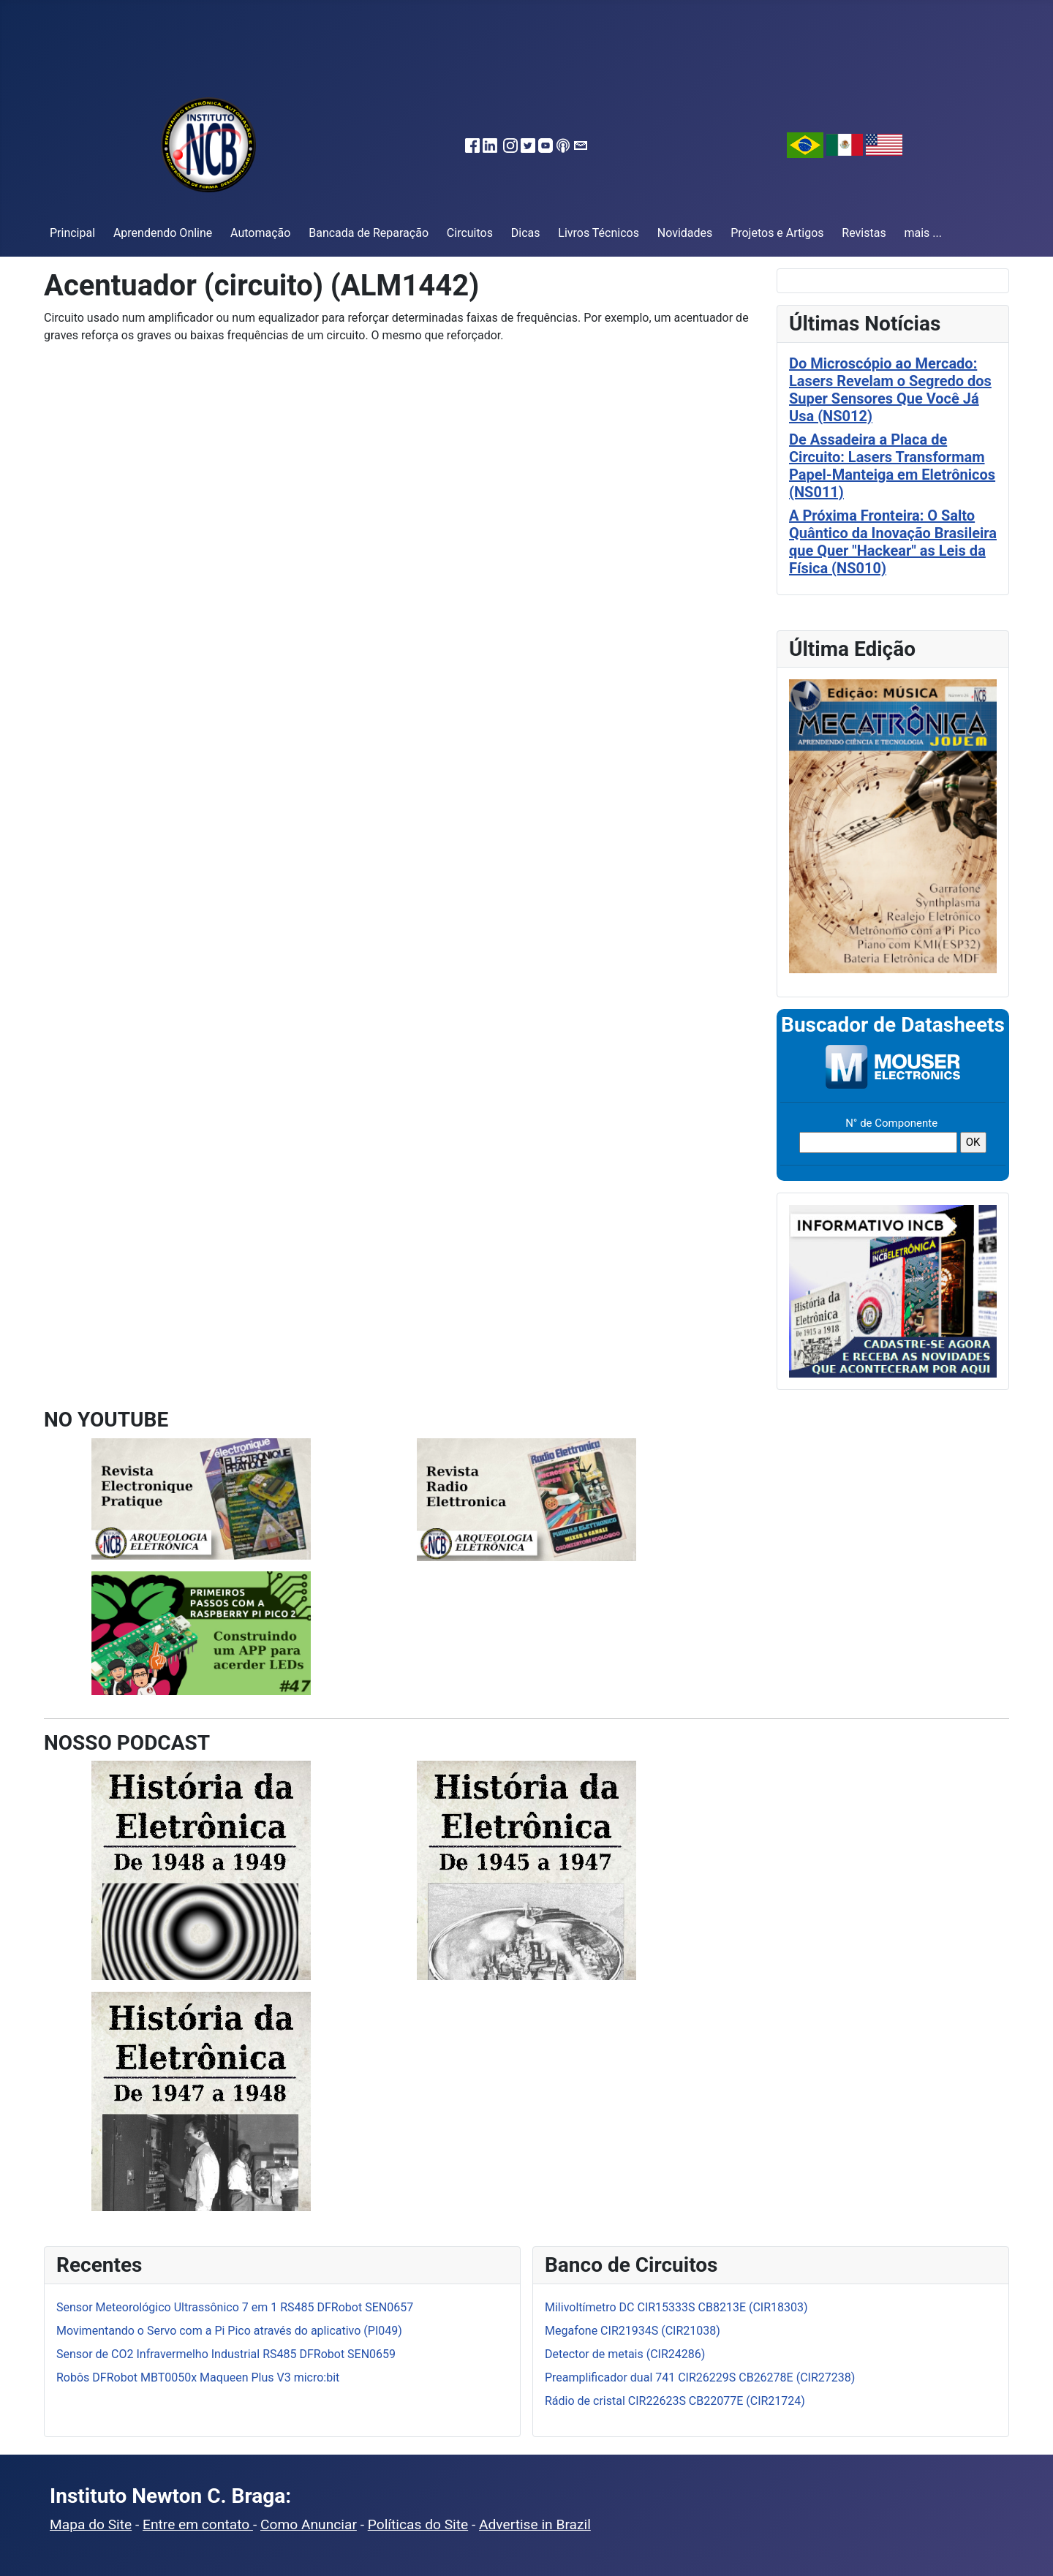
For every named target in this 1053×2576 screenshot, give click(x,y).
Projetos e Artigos (777, 233)
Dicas (525, 233)
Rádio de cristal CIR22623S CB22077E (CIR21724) (675, 2401)
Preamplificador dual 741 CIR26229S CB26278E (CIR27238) (700, 2377)
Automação (260, 233)
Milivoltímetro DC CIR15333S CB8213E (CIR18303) (676, 2307)
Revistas (864, 233)
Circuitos (470, 233)
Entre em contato (198, 2524)
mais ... (923, 233)
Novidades (685, 233)
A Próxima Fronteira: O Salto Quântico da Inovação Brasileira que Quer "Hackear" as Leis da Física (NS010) (893, 542)
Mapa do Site (91, 2524)
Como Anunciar (308, 2524)
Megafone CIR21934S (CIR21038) (632, 2331)
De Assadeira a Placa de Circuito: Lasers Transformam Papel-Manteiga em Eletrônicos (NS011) (892, 466)
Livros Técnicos (598, 233)
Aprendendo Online (162, 233)
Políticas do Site (418, 2524)
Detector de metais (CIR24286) (625, 2354)
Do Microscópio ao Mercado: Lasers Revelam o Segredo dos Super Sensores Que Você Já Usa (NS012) (890, 390)
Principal (72, 233)
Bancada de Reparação (369, 233)
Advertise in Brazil (535, 2524)
